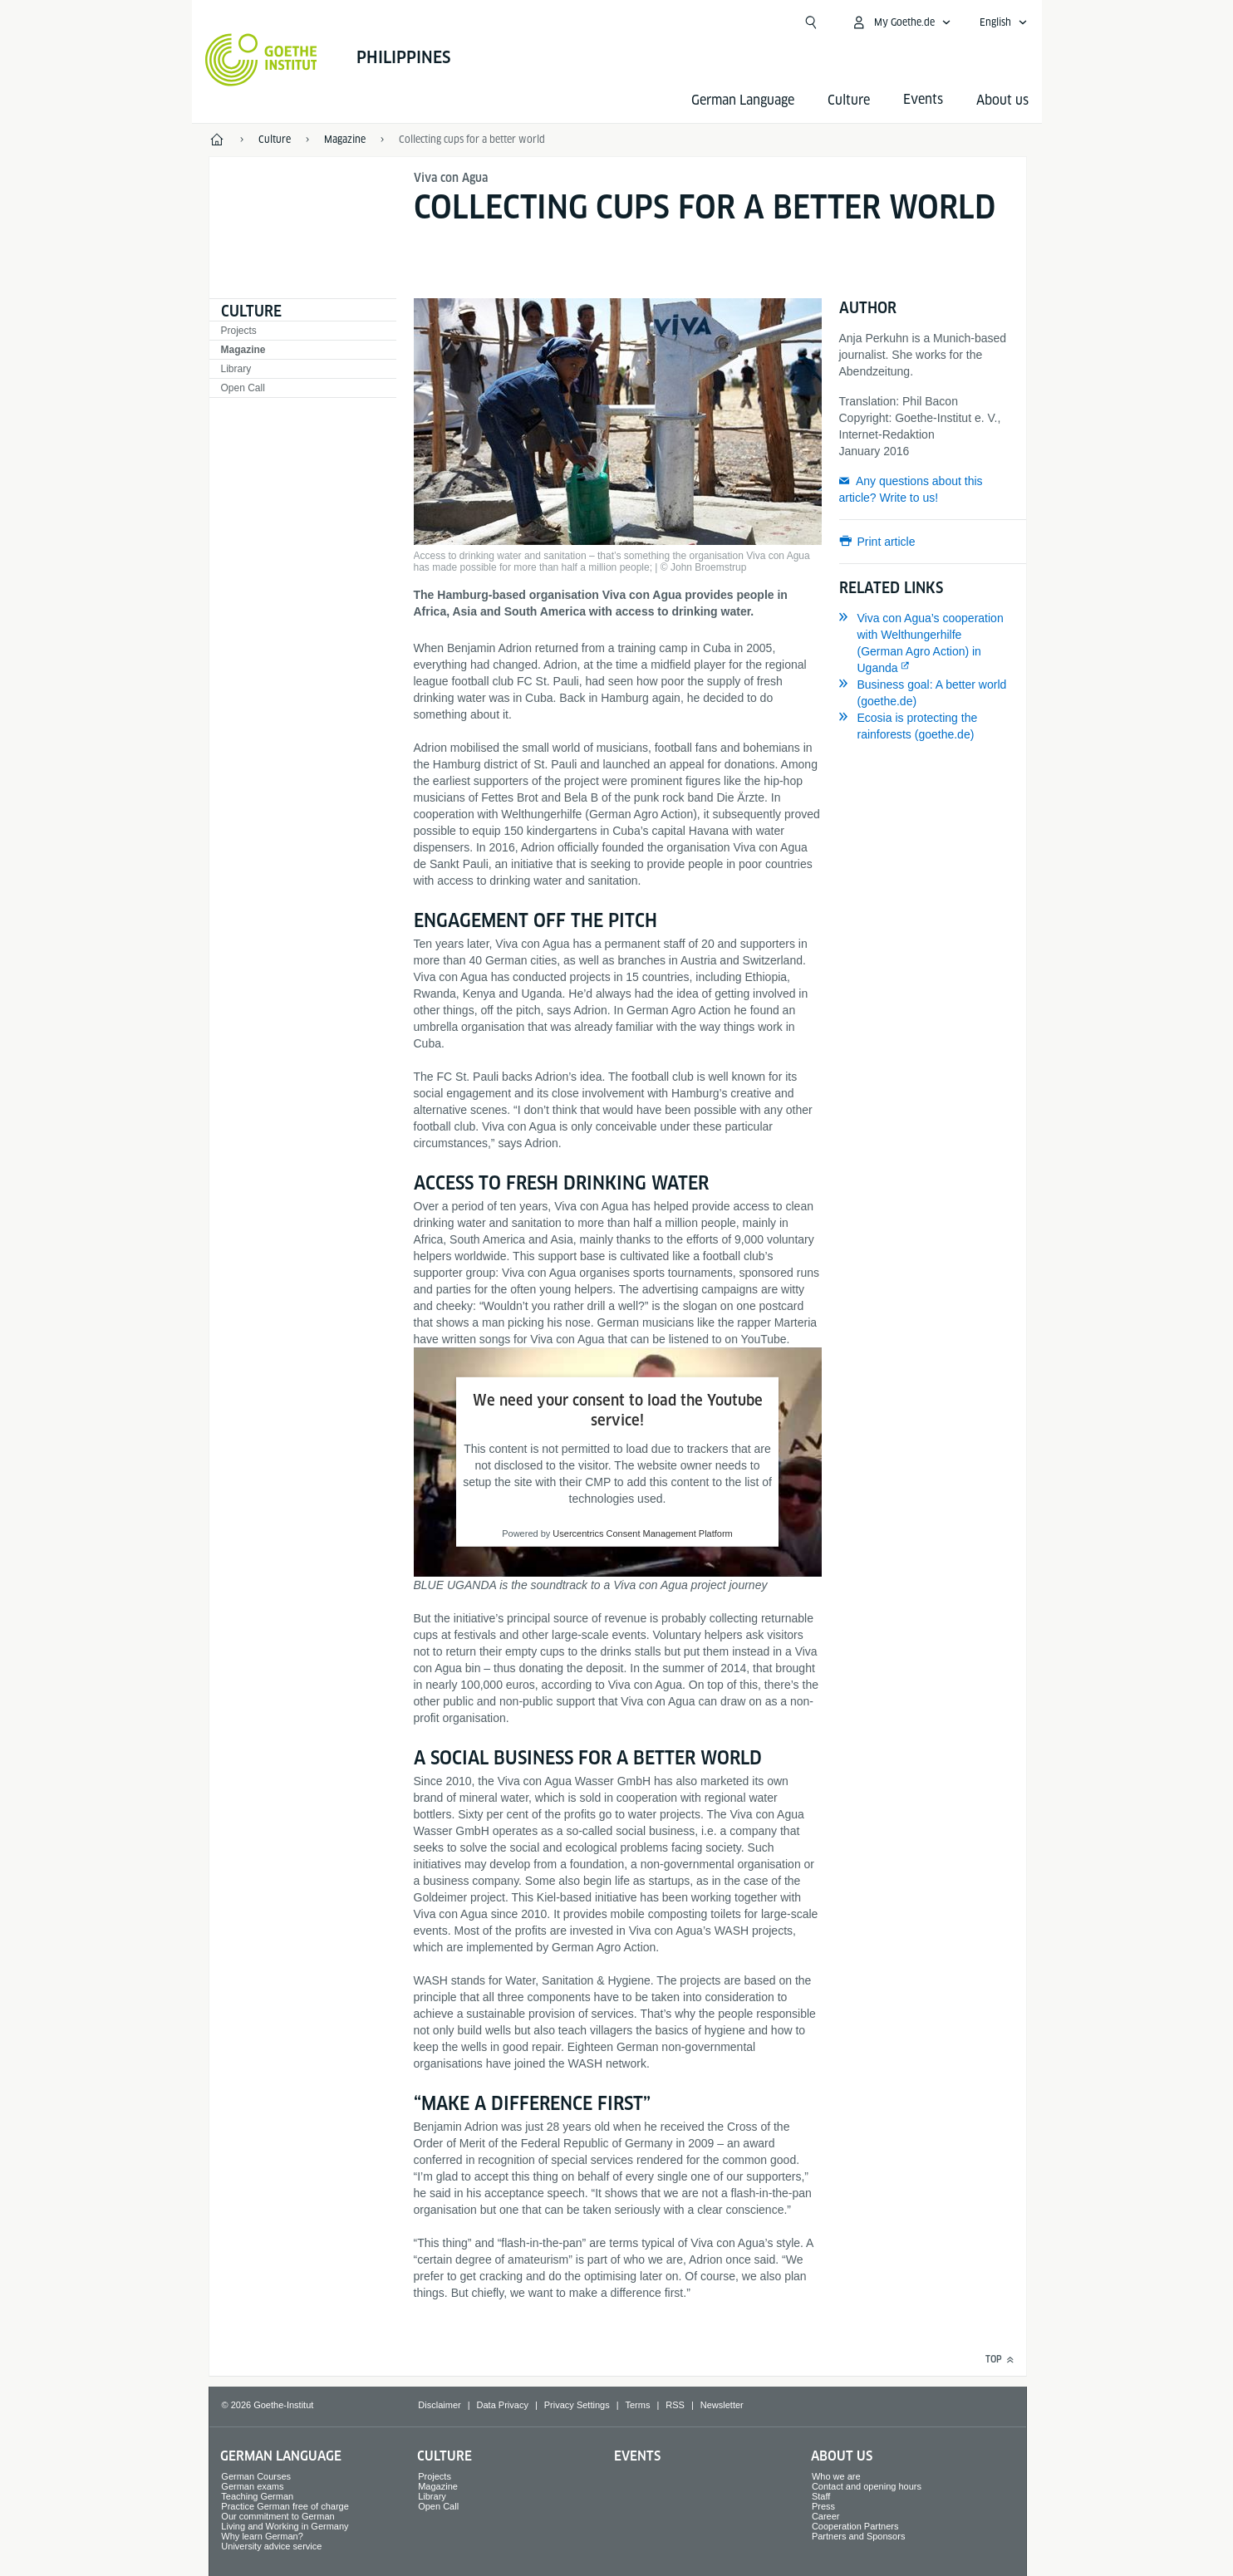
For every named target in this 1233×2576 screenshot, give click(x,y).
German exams (252, 2486)
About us (1002, 100)
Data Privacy (502, 2405)
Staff (821, 2496)
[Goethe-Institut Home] (261, 59)
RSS (675, 2405)
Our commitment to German (277, 2516)
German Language (742, 100)
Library (236, 369)
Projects (239, 330)
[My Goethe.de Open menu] (901, 22)
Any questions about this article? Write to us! (911, 489)
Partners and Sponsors (859, 2536)
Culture (849, 100)
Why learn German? (261, 2536)
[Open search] (810, 22)
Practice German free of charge (284, 2506)
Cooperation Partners (855, 2526)
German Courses (256, 2476)
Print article (886, 541)
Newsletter (722, 2405)
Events (637, 2456)
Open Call (243, 388)
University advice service (271, 2546)
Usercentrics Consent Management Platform (642, 1533)
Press (823, 2506)
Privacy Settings (577, 2405)
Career (826, 2516)
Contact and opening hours (866, 2486)
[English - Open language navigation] (1004, 22)
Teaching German (257, 2496)
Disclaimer (439, 2405)
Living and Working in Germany (284, 2526)
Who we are (836, 2476)
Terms (638, 2405)
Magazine (243, 350)
